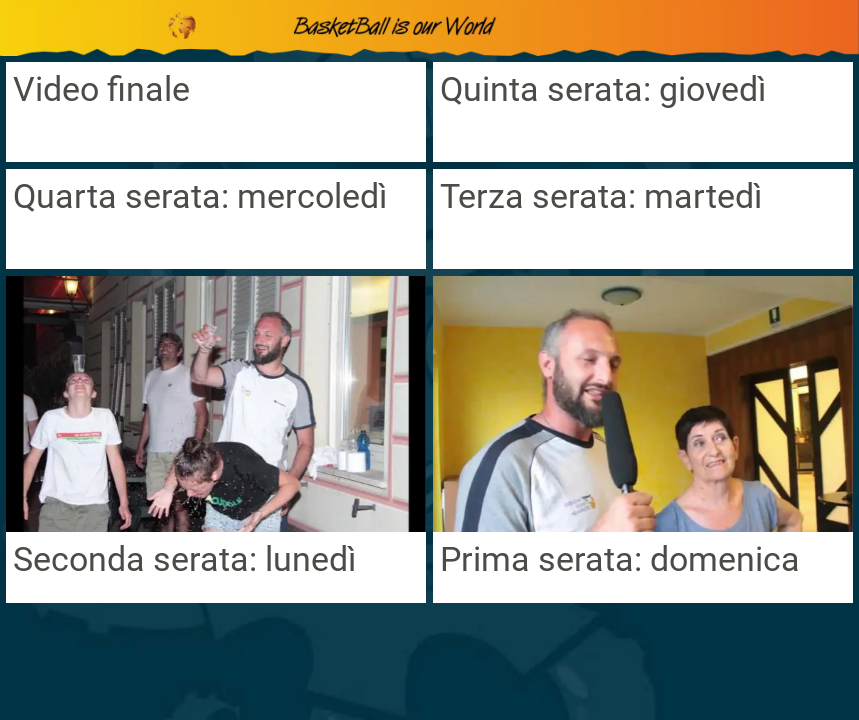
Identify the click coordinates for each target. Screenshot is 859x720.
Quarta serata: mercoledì (200, 196)
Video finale (101, 89)
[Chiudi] (28, 28)
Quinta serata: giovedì (603, 89)
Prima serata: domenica (620, 559)
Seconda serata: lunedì (184, 559)
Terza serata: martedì (601, 196)
